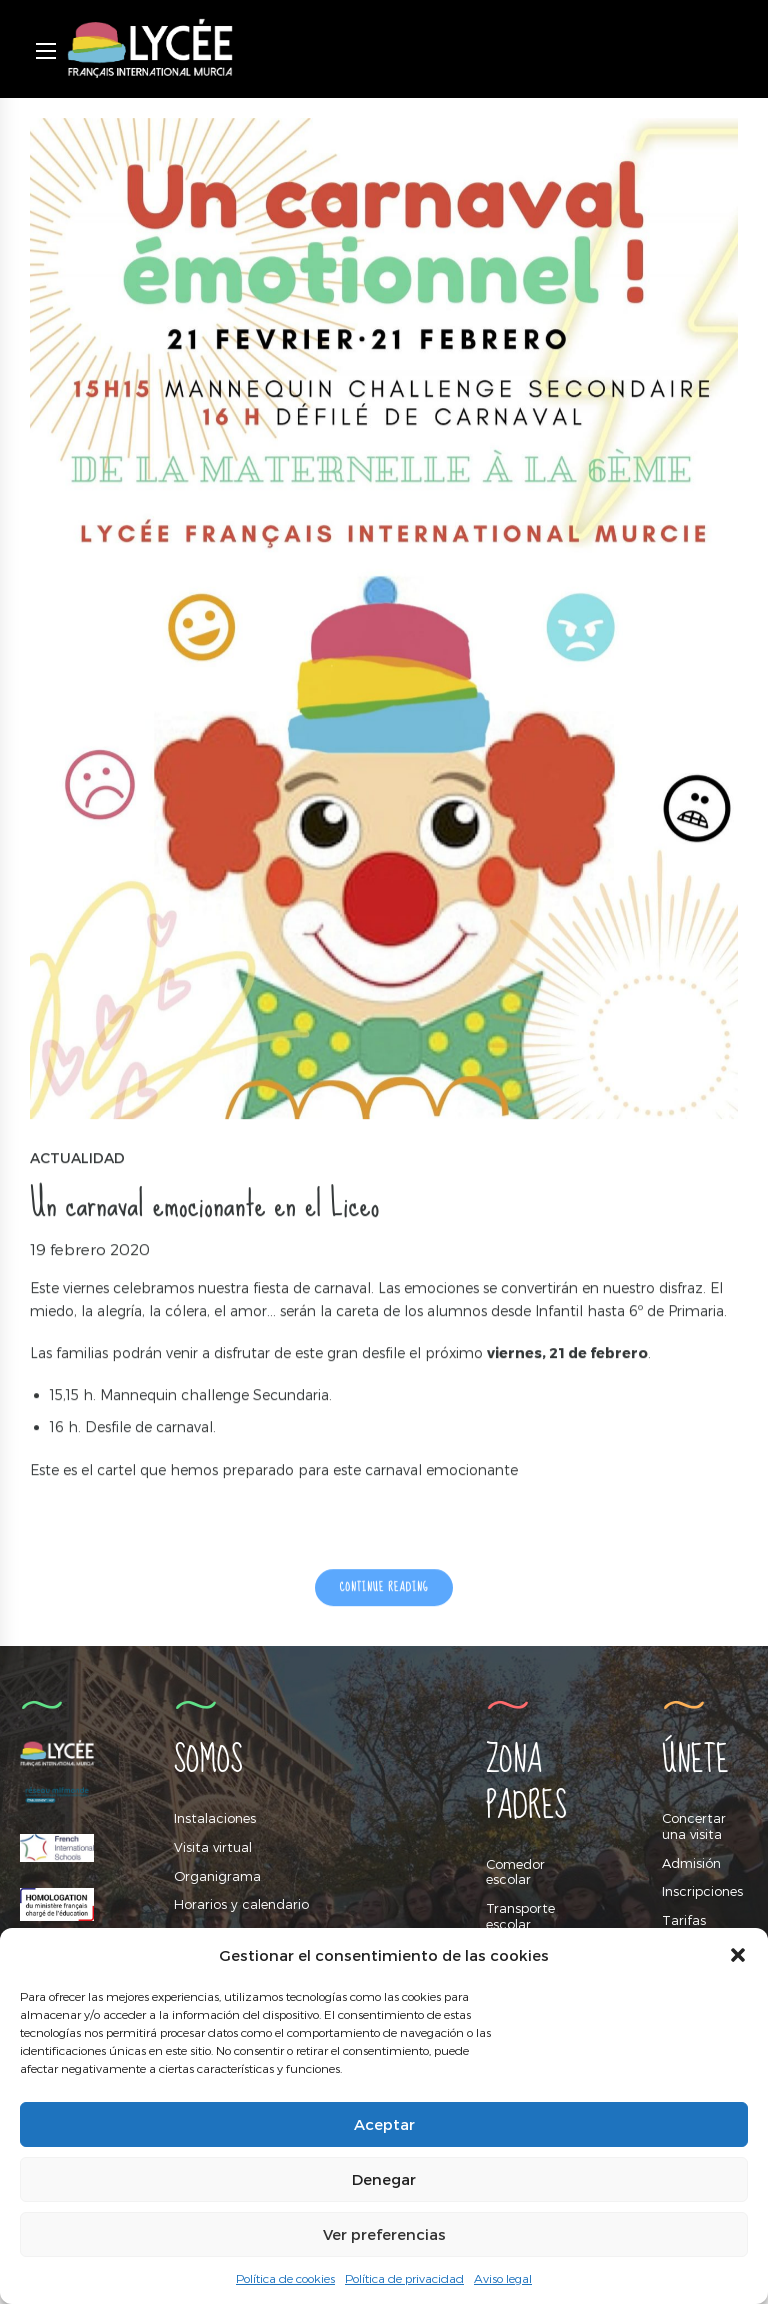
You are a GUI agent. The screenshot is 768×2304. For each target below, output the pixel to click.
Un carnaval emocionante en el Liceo (204, 1205)
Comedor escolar (515, 1872)
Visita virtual (213, 1847)
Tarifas (684, 1920)
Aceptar (384, 2124)
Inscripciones (702, 1891)
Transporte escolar (520, 1916)
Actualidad (77, 1159)
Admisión (691, 1863)
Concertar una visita (694, 1826)
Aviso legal (503, 2278)
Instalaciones (215, 1818)
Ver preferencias (384, 2234)
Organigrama (217, 1876)
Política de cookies (285, 2278)
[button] (738, 1955)
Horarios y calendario (241, 1904)
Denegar (384, 2179)
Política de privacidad (404, 2278)
